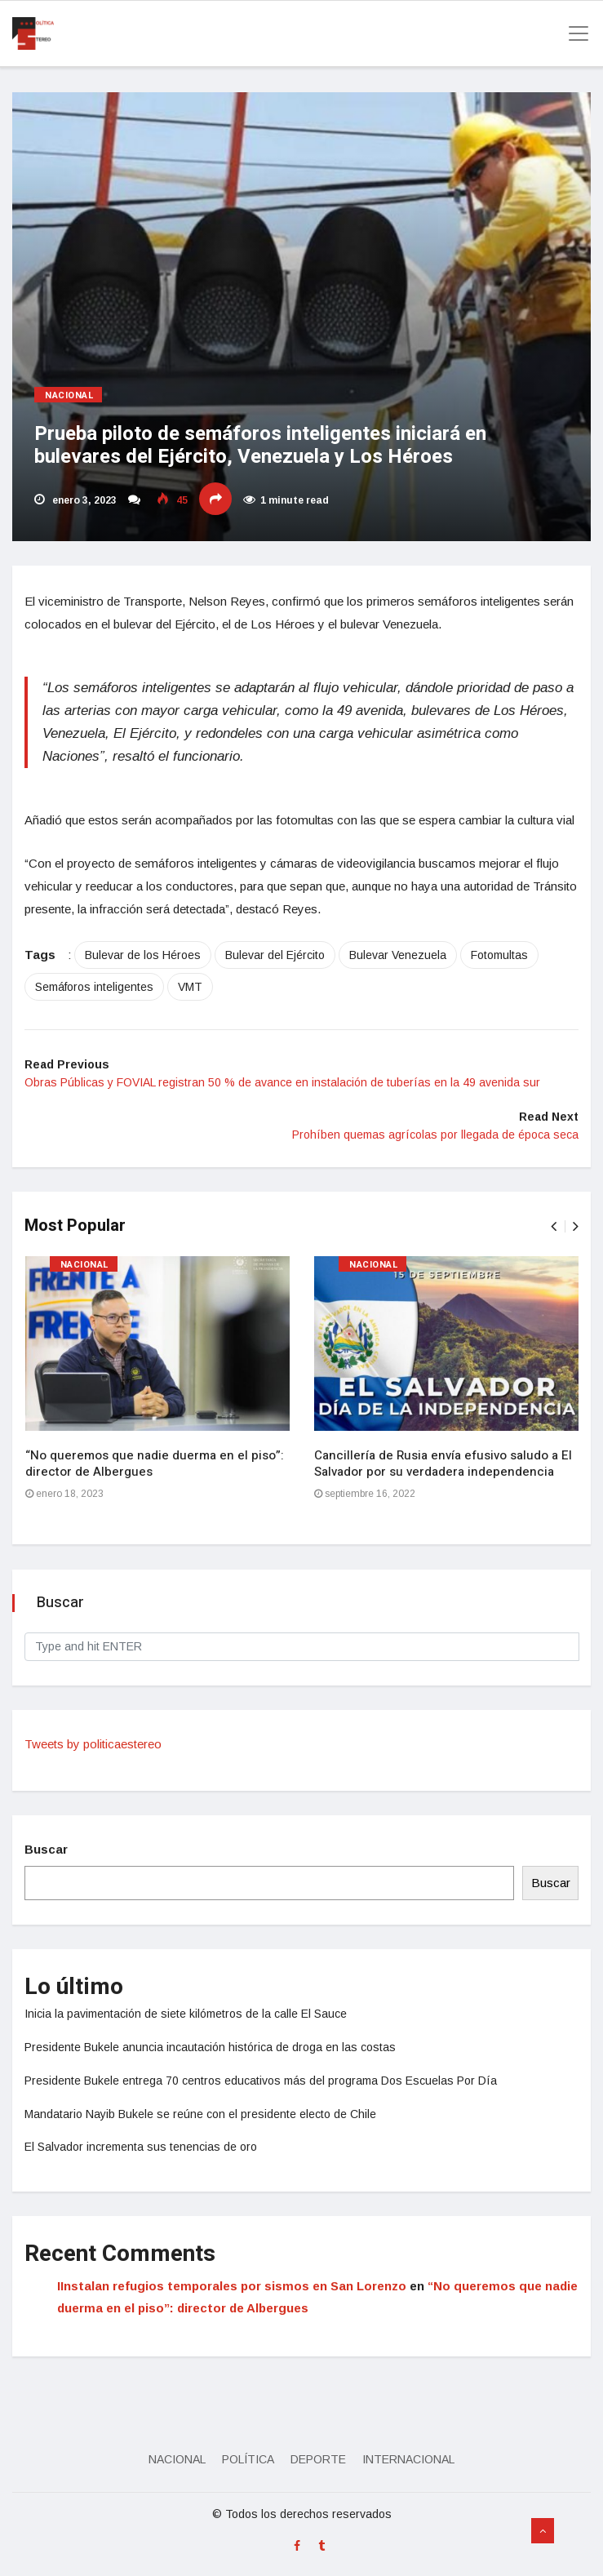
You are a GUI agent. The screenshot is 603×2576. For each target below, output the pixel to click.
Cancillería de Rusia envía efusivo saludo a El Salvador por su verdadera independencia (443, 1463)
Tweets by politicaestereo (93, 1744)
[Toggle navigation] (573, 33)
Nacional (69, 395)
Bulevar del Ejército (275, 955)
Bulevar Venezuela (397, 955)
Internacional (408, 2459)
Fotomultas (499, 955)
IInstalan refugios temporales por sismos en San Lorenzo (231, 2286)
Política (248, 2459)
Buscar (46, 1849)
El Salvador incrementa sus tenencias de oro (140, 2146)
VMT (190, 986)
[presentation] (553, 1226)
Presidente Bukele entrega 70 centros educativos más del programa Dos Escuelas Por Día (260, 2080)
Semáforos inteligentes (94, 986)
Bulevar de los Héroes (143, 955)
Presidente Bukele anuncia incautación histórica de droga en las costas (210, 2047)
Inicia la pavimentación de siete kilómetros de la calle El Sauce (185, 2013)
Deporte (318, 2459)
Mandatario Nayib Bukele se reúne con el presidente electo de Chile (200, 2114)
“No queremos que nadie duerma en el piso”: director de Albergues (154, 1463)
